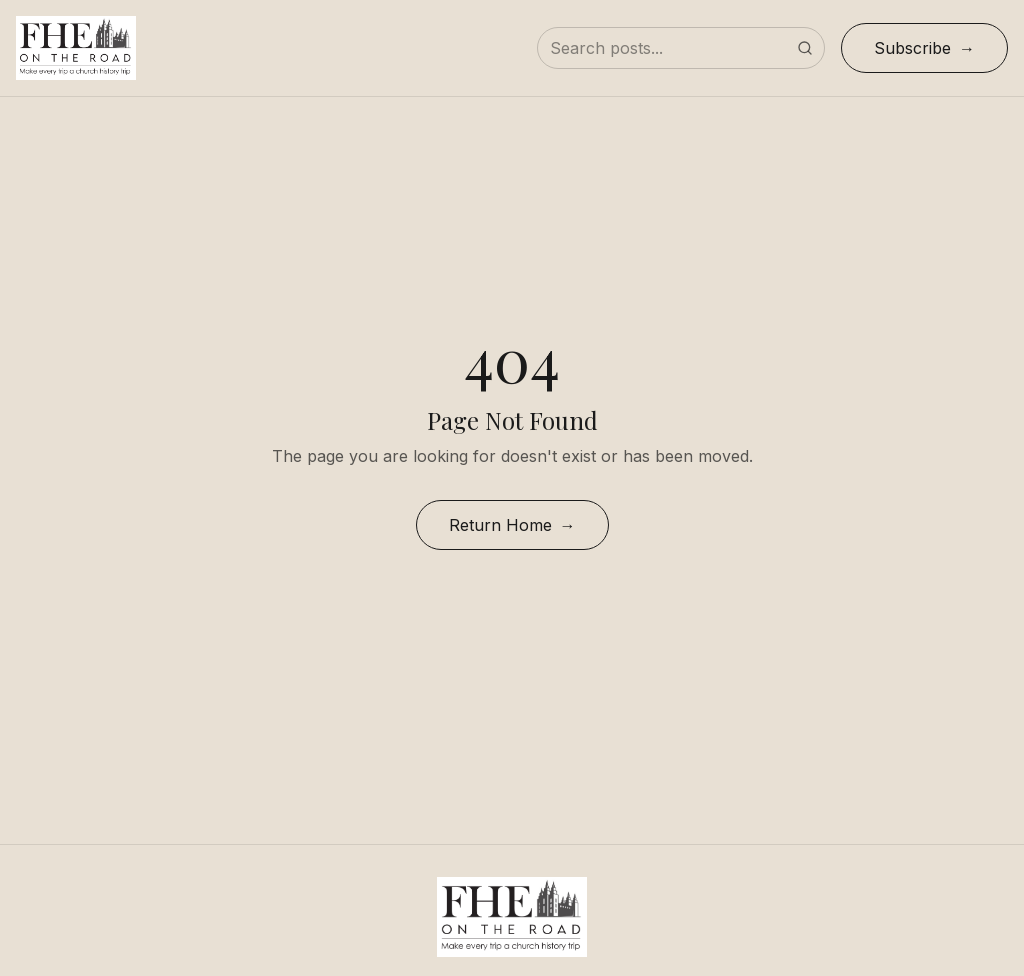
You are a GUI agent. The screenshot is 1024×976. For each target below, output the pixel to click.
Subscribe (912, 48)
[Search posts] (681, 48)
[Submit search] (805, 48)
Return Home (500, 525)
